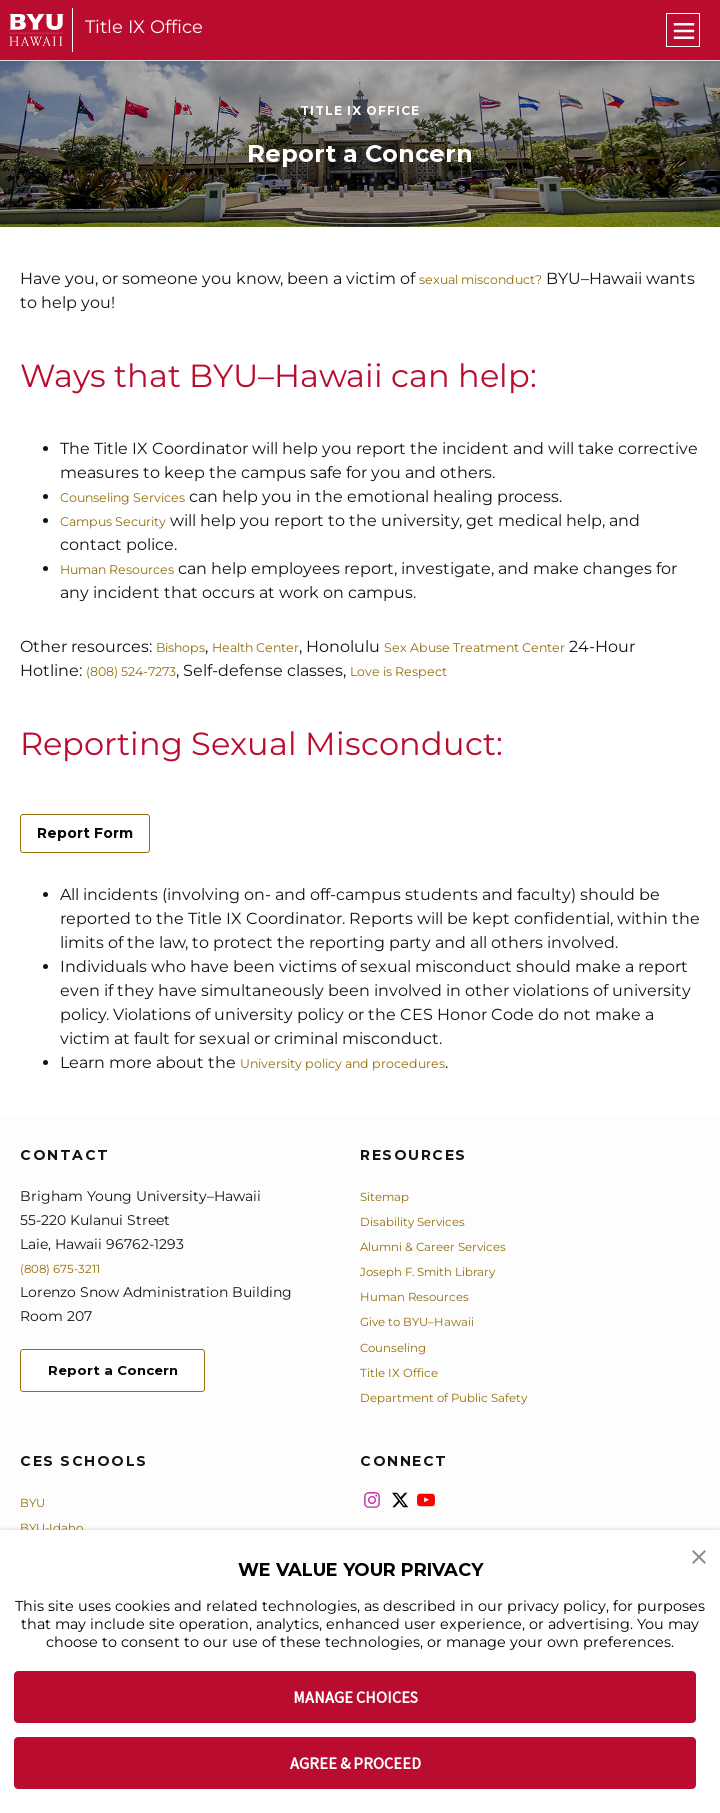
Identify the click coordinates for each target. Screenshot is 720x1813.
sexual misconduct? (499, 278)
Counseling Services (141, 496)
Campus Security (129, 520)
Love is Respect (482, 670)
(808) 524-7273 (188, 670)
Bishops (188, 646)
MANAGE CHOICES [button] (355, 1697)
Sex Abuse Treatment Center (543, 646)
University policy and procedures (371, 1062)
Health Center (284, 646)
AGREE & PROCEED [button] (355, 1763)
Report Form (85, 833)
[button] (700, 1559)
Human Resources (134, 568)
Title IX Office (144, 27)
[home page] (36, 29)
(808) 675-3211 (68, 1268)
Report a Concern (128, 1373)
